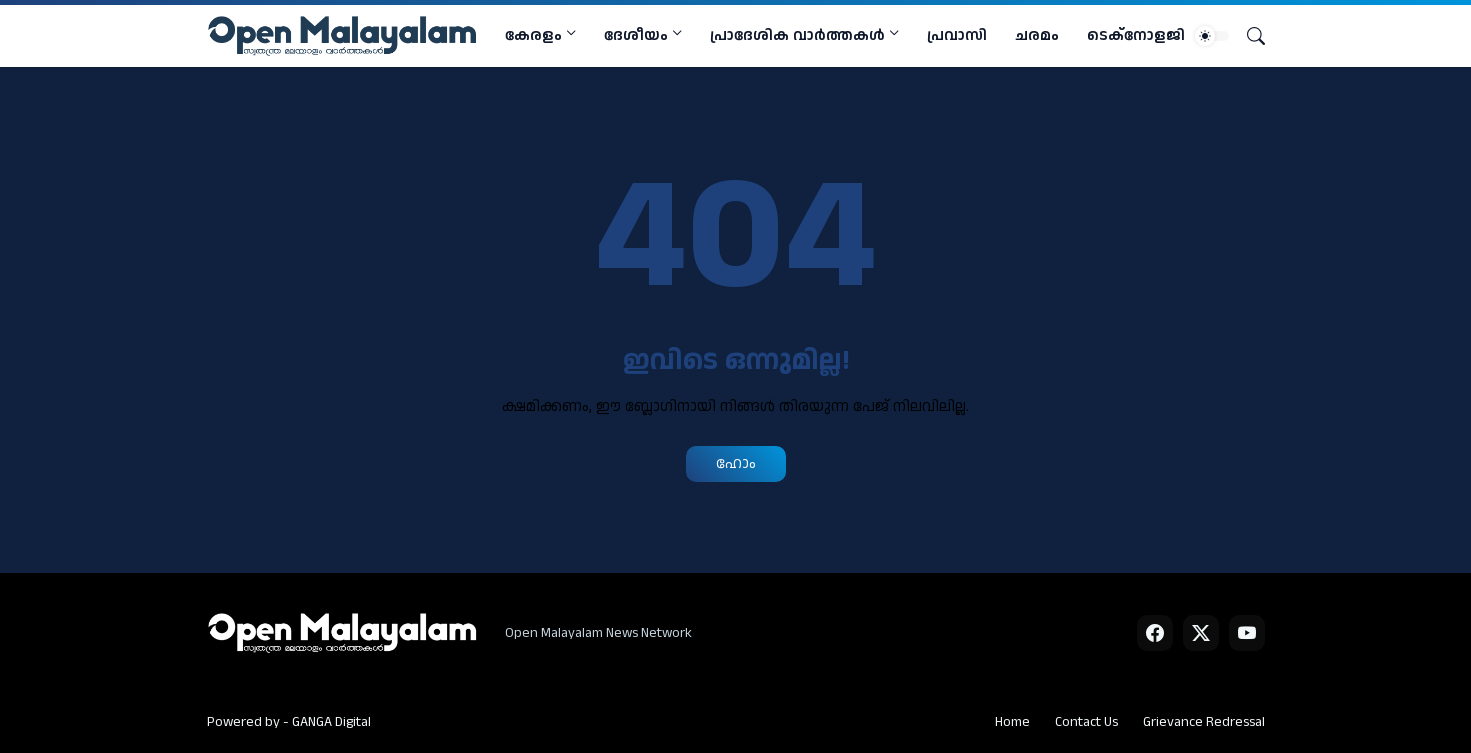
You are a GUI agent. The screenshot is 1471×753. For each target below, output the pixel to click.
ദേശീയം (636, 35)
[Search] (1248, 36)
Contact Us (1086, 722)
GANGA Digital (331, 722)
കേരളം (533, 35)
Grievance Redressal (1204, 722)
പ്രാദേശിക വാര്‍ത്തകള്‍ (797, 35)
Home (1012, 722)
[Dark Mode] (1212, 36)
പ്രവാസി (957, 35)
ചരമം (1037, 35)
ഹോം (736, 463)
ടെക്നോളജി (1136, 35)
